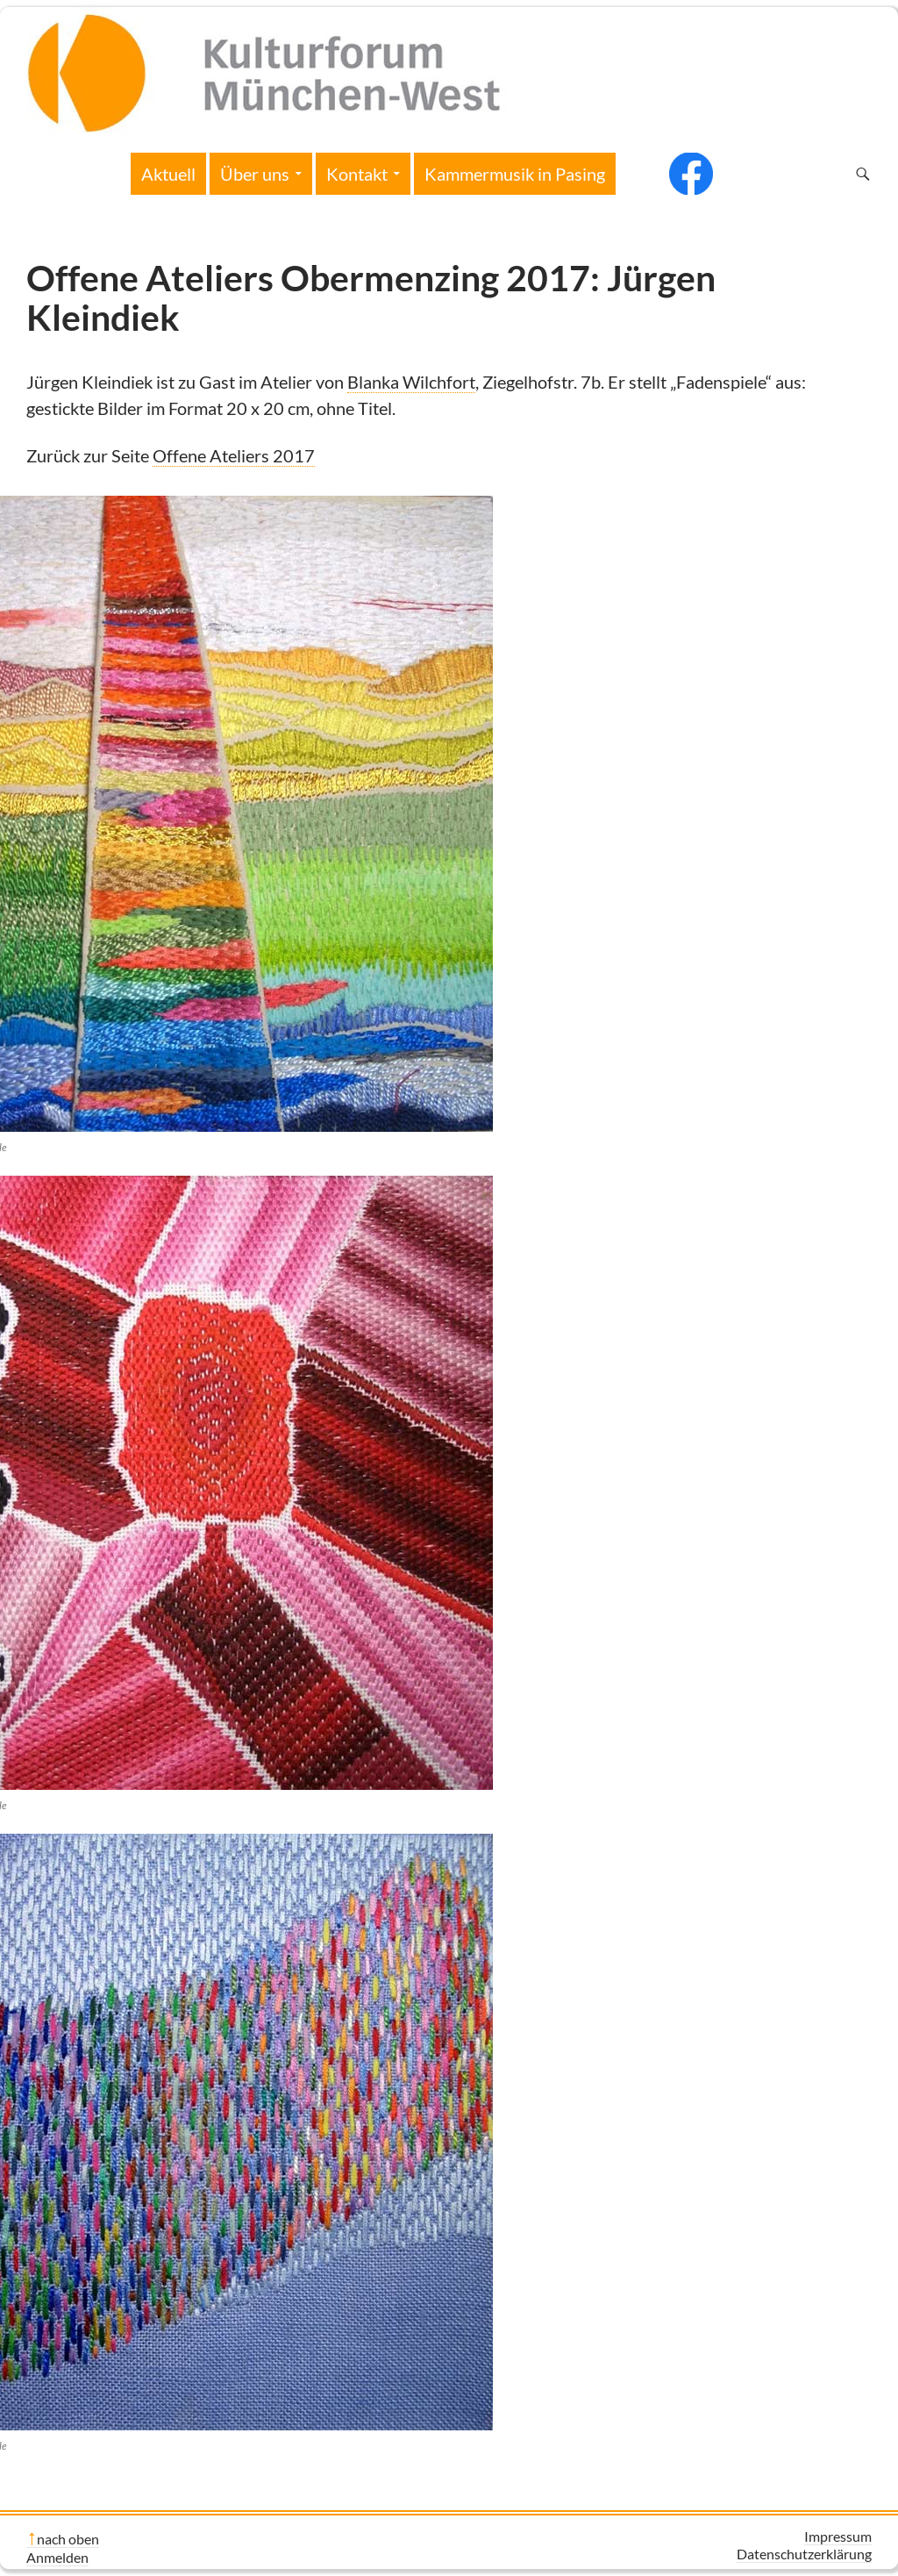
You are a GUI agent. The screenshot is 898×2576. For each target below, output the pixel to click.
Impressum (838, 2536)
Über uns (254, 173)
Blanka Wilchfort (411, 381)
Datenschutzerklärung (804, 2553)
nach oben (68, 2538)
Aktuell (168, 173)
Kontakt (357, 173)
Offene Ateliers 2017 (234, 455)
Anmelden (57, 2557)
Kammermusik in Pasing (514, 173)
